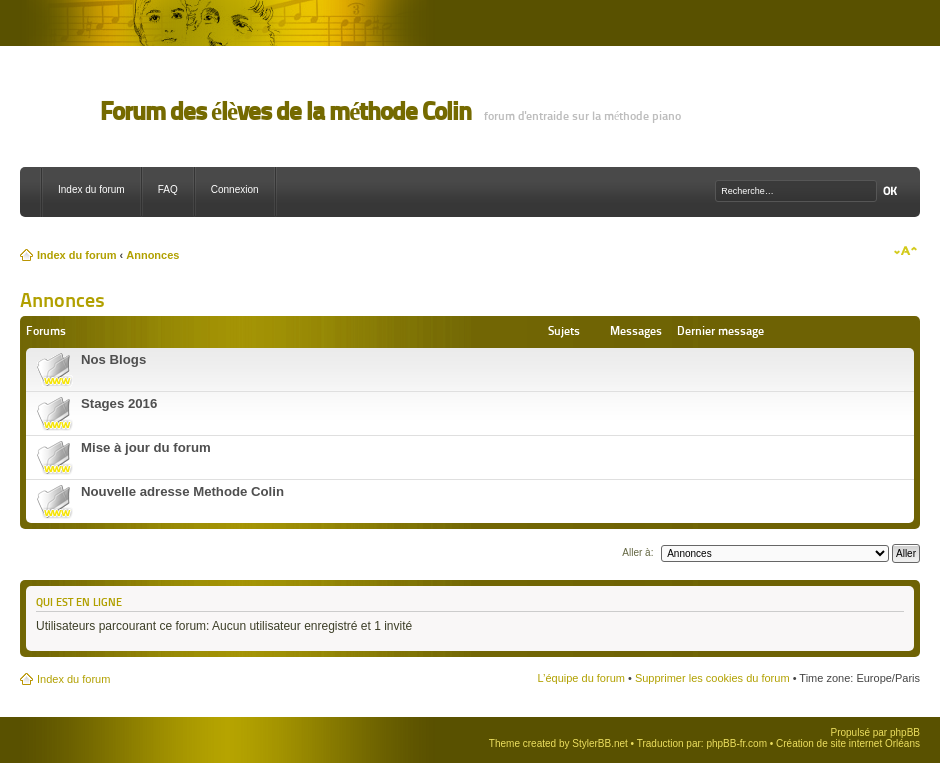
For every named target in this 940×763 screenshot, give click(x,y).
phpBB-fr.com (736, 743)
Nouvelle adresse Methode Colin (182, 491)
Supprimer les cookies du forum (712, 678)
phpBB (905, 732)
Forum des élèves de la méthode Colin (285, 111)
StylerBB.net (600, 743)
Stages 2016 (119, 403)
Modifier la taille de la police (905, 251)
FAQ (168, 189)
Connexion (235, 189)
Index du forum (91, 189)
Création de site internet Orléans (848, 743)
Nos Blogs (113, 359)
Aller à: (637, 552)
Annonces (152, 255)
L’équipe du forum (580, 678)
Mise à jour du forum (146, 447)
